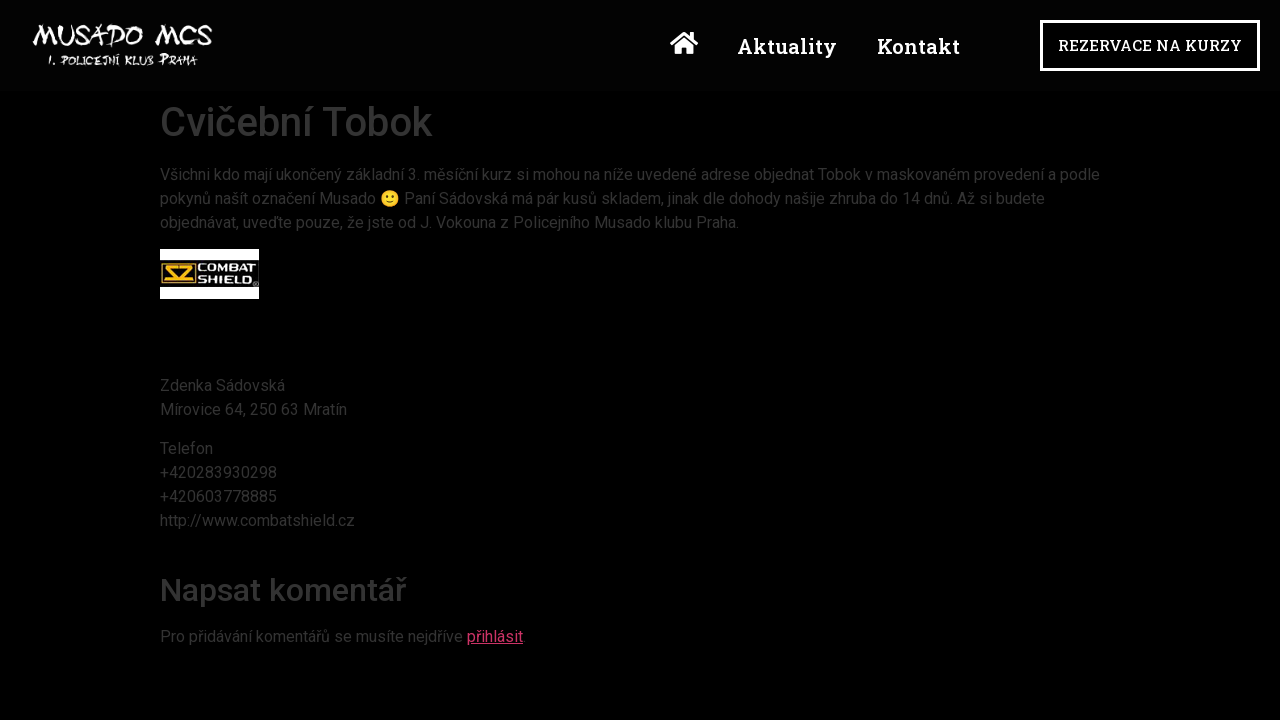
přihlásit (495, 636)
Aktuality (787, 46)
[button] (1150, 45)
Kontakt (918, 46)
